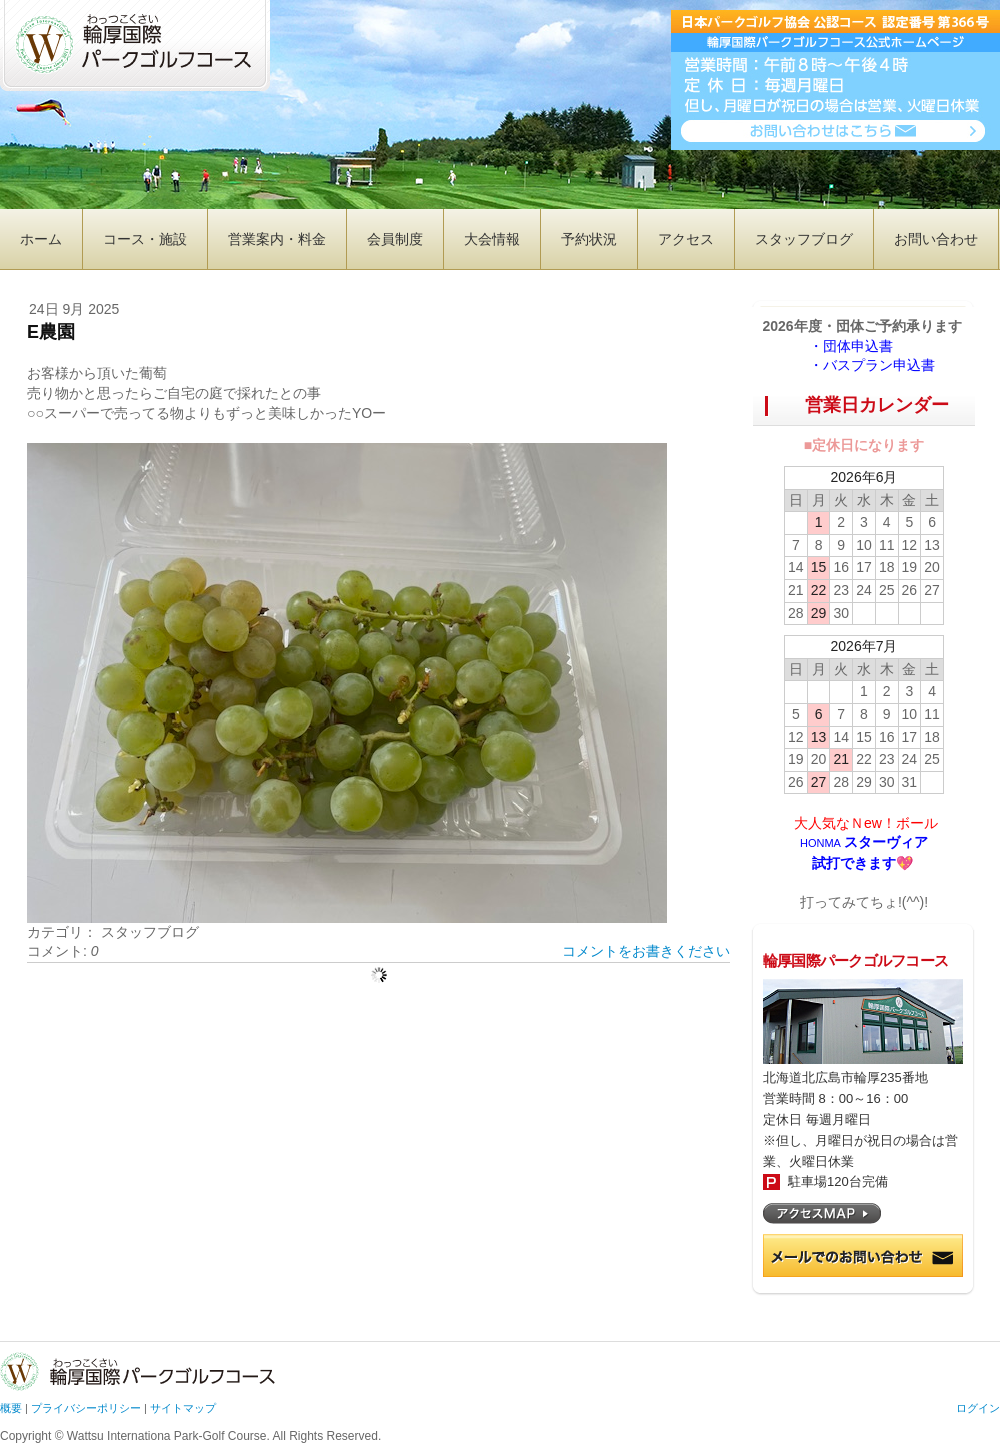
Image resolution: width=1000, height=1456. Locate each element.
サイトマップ (183, 1408)
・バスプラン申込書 (872, 365)
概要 (11, 1408)
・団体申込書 (858, 346)
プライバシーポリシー (86, 1408)
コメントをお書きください (646, 951)
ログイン (978, 1408)
